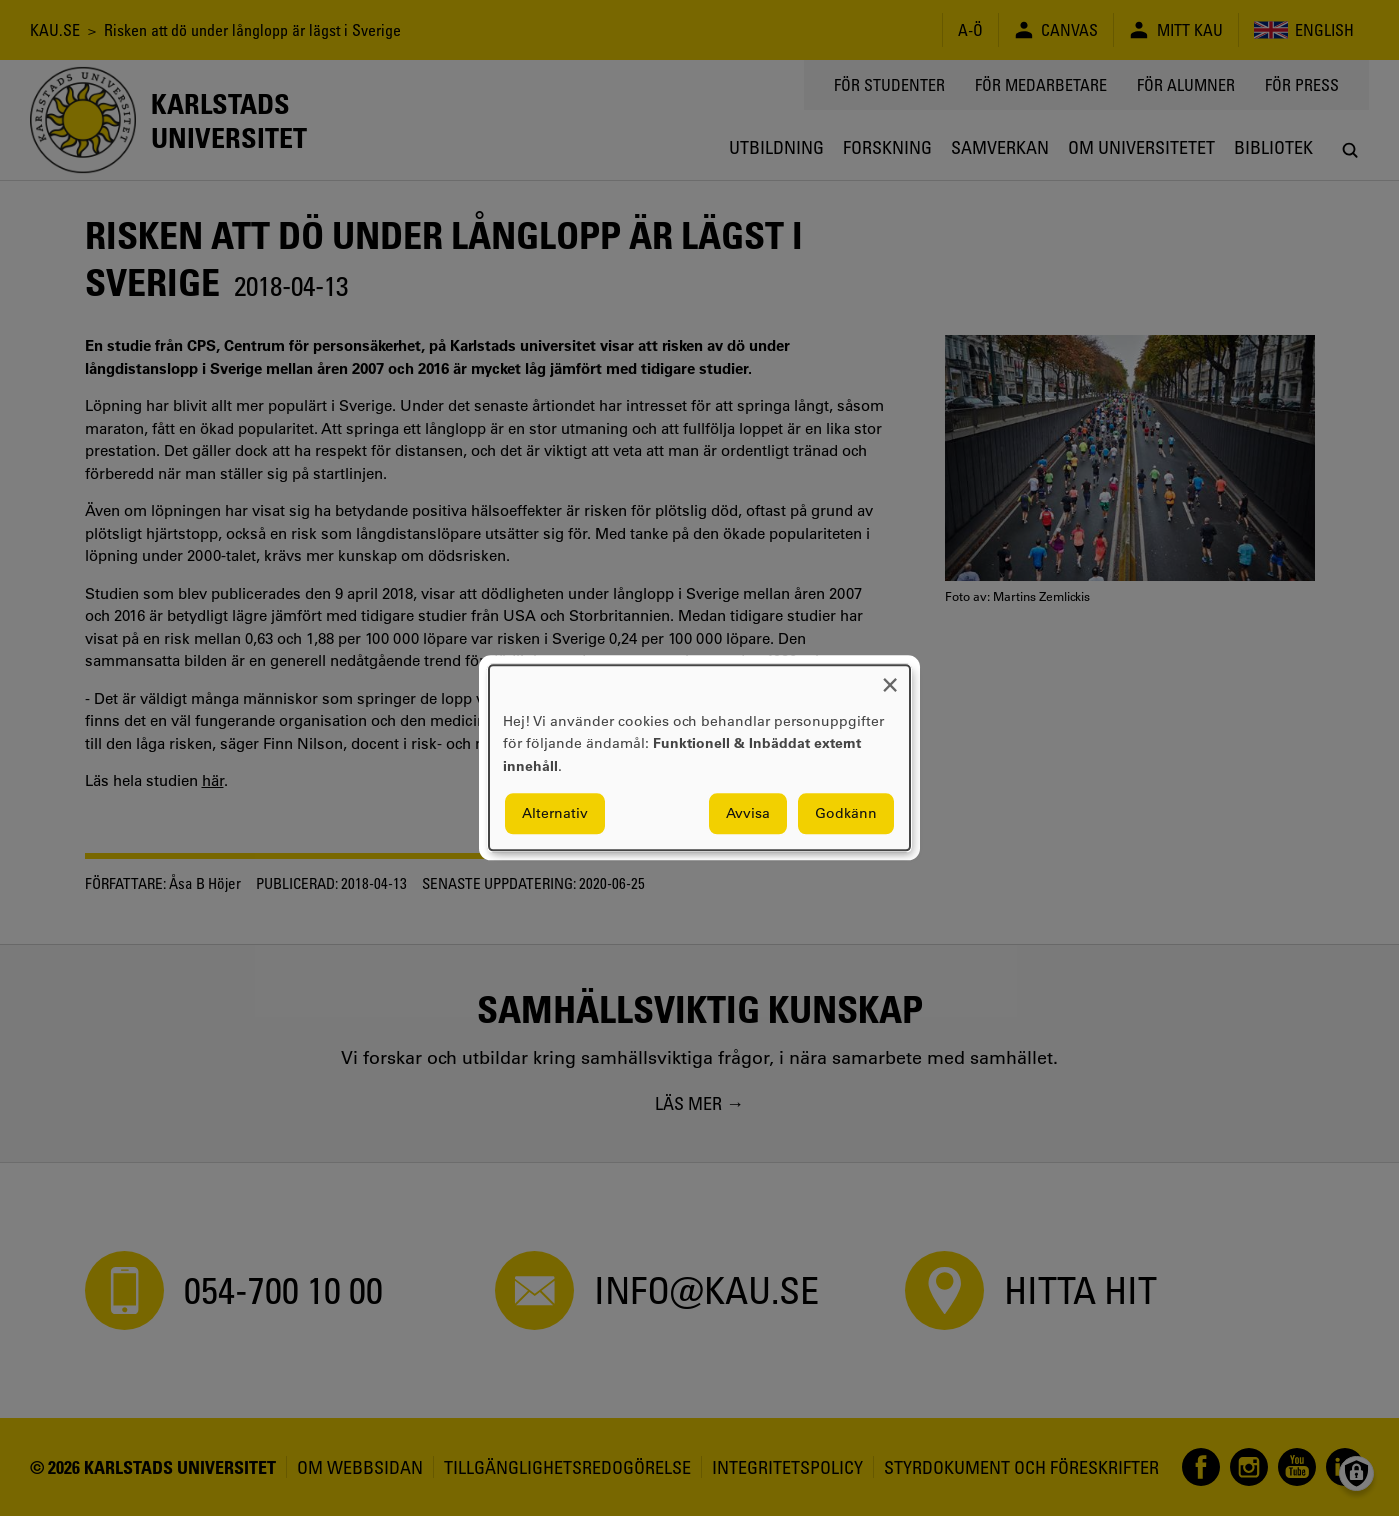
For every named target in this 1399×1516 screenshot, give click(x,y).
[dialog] (699, 757)
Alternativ (555, 814)
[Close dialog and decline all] (890, 677)
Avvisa (748, 814)
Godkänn (846, 814)
